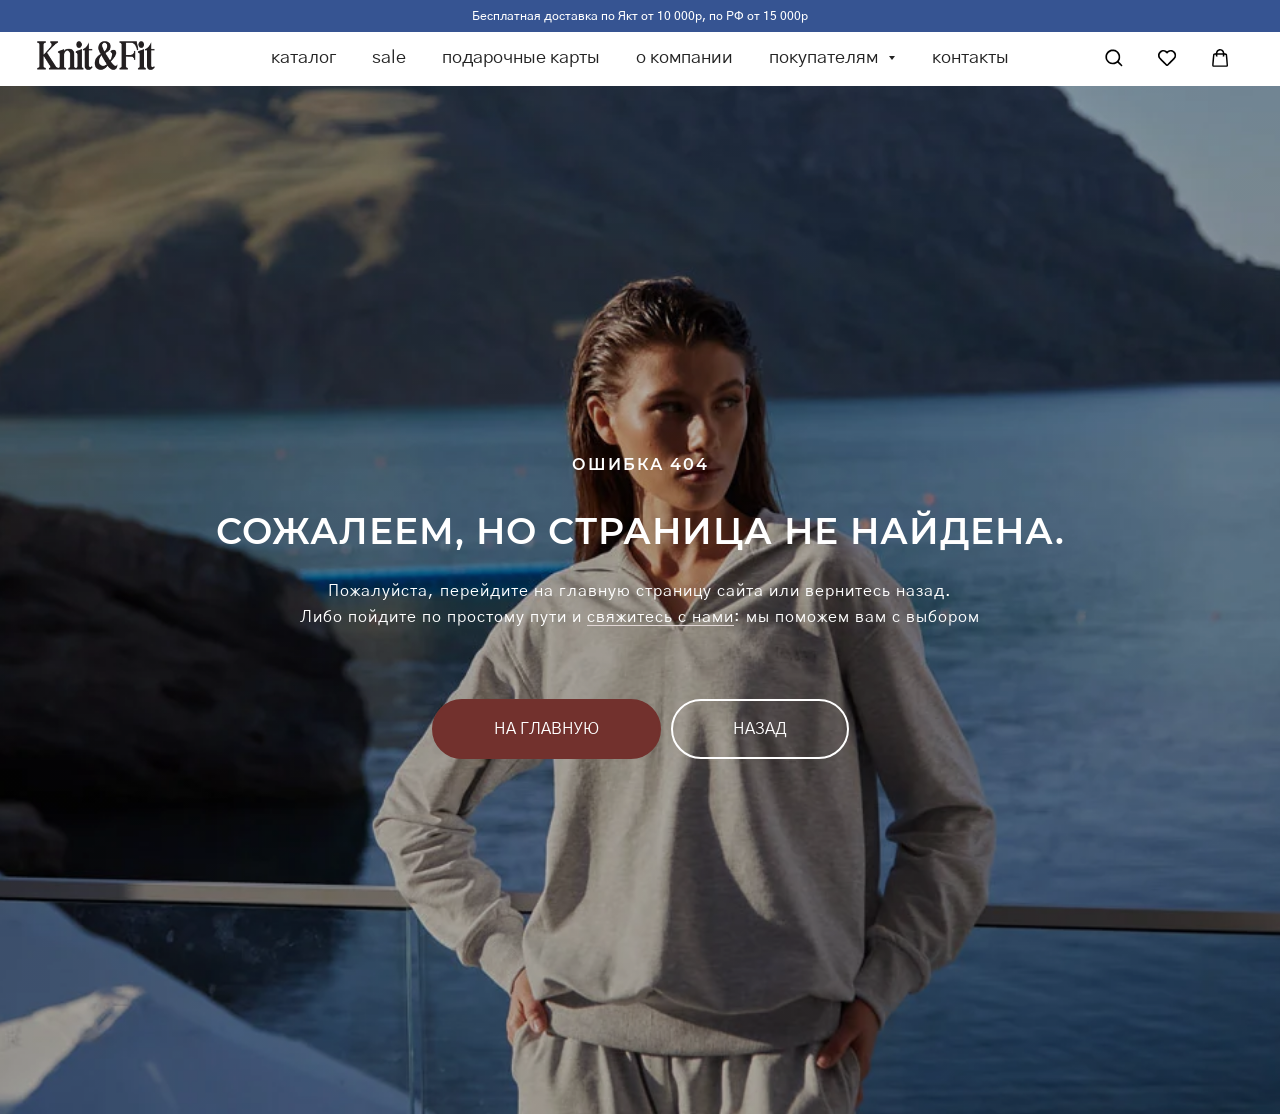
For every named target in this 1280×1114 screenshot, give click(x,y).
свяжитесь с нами (660, 617)
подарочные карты (521, 58)
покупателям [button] (825, 58)
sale (389, 58)
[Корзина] (1220, 58)
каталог (303, 58)
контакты (970, 58)
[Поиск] (1114, 58)
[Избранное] (1167, 58)
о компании (684, 58)
